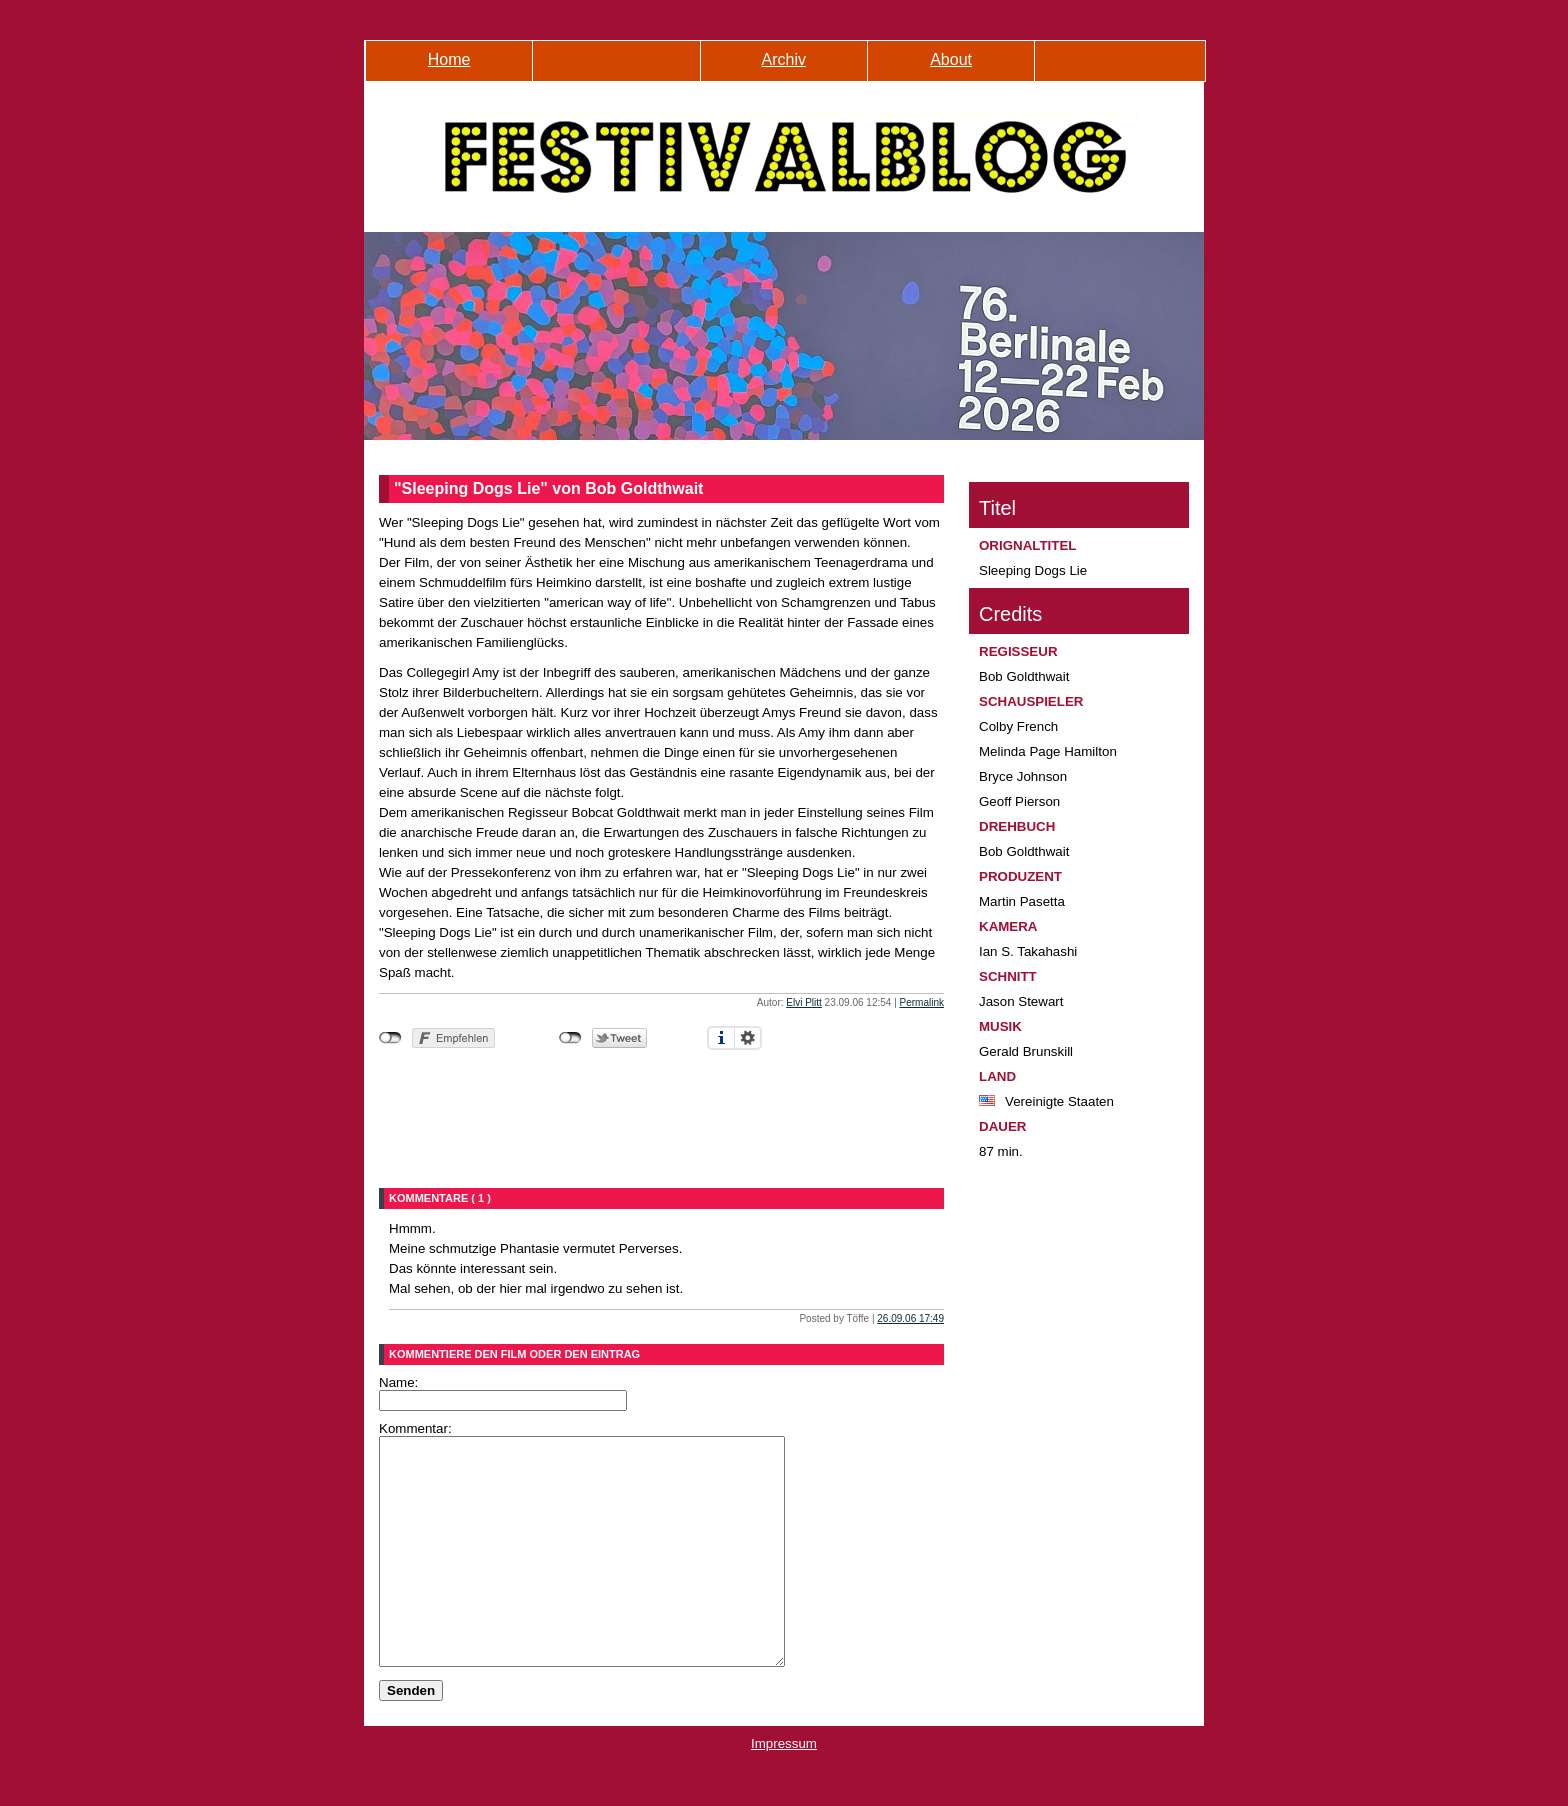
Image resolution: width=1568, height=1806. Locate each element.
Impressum (784, 1788)
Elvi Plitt (804, 1002)
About (951, 59)
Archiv (784, 59)
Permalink (922, 1002)
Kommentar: (415, 1428)
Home (449, 59)
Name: (398, 1382)
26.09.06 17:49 (910, 1318)
